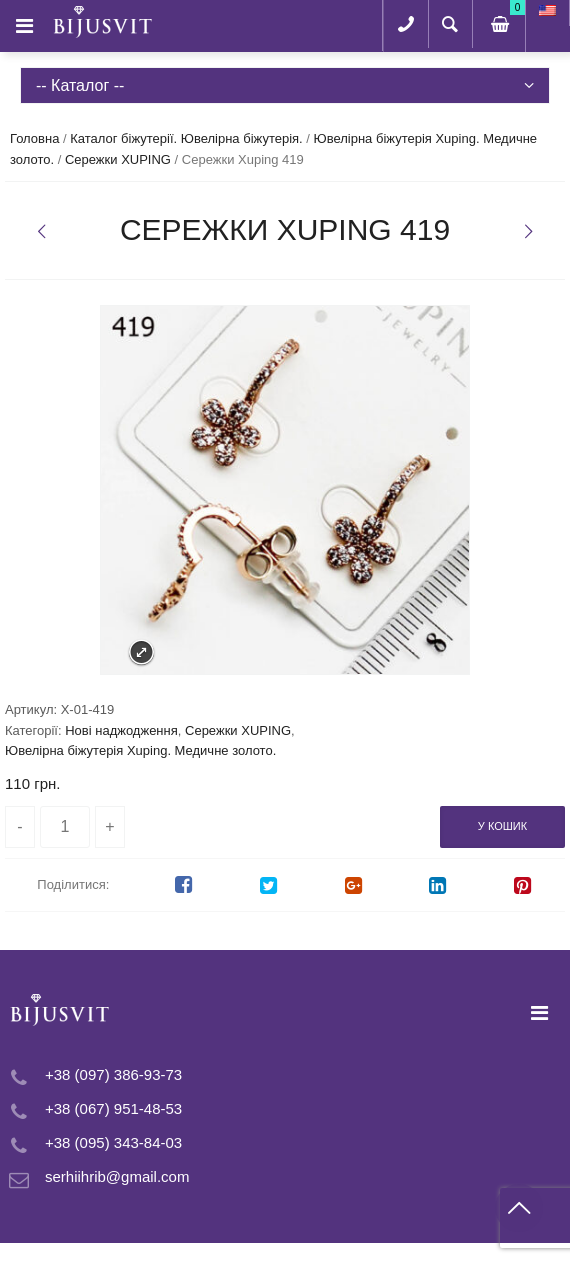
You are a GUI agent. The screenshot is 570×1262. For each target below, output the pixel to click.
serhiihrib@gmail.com (117, 1176)
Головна (34, 138)
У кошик (502, 826)
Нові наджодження (121, 730)
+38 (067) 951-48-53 (113, 1108)
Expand (141, 652)
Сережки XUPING (118, 159)
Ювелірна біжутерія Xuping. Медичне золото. (140, 750)
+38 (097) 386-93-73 (113, 1074)
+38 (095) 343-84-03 (113, 1142)
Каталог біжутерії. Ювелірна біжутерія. (186, 138)
